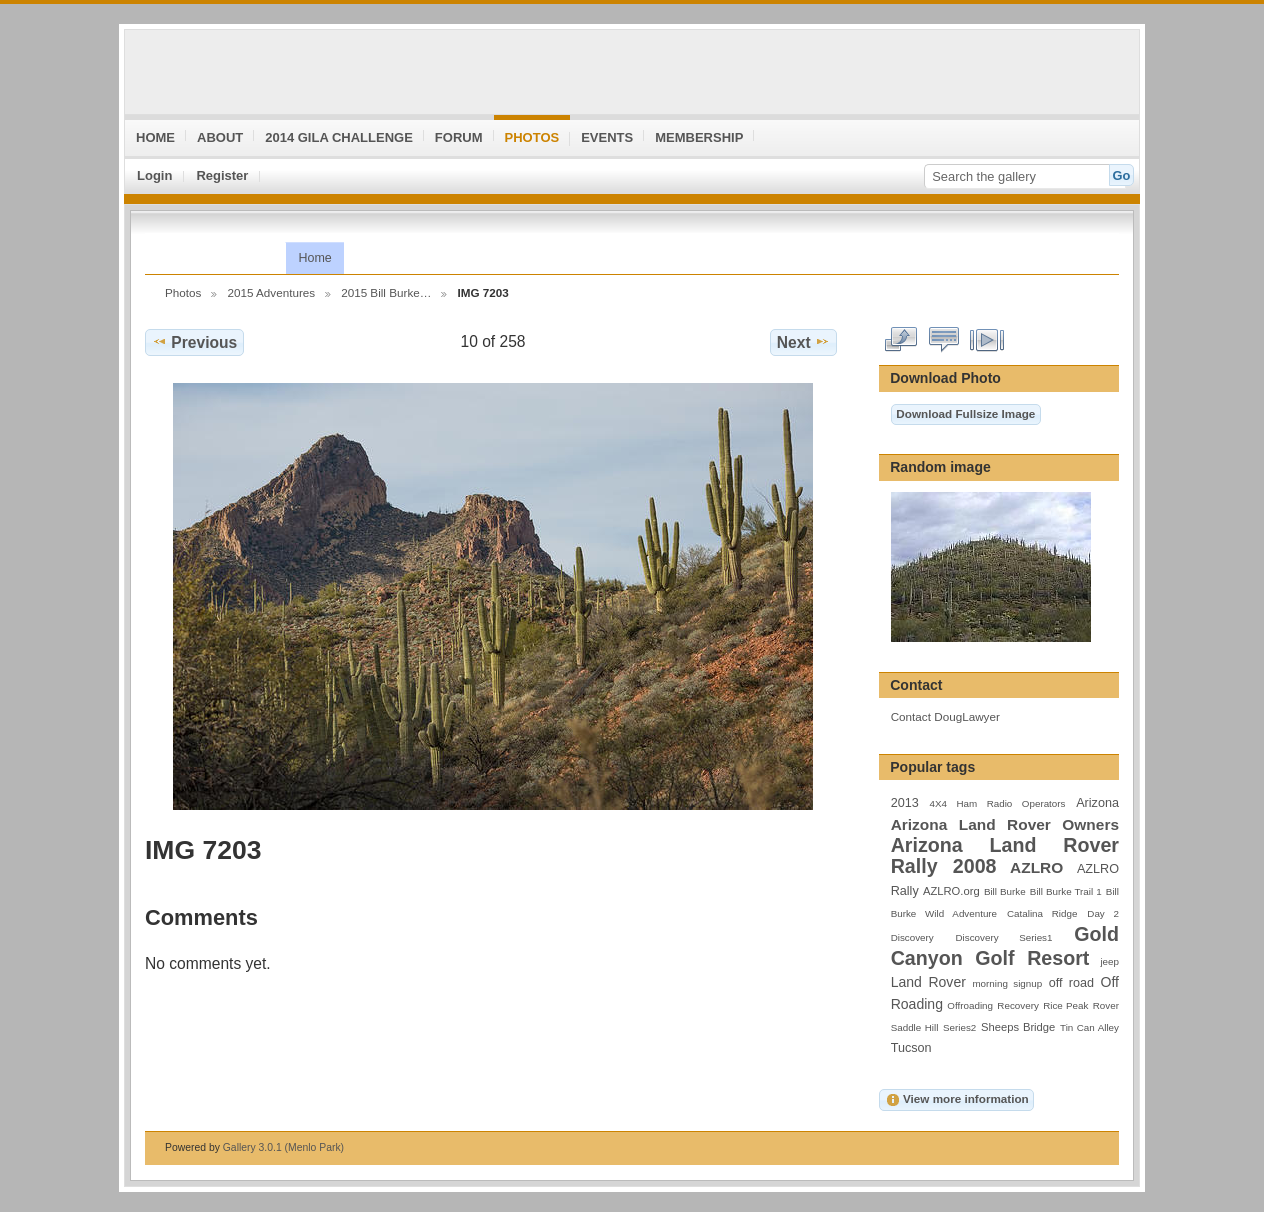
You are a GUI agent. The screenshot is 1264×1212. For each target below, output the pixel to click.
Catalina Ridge (1042, 913)
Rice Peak (1065, 1005)
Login (154, 175)
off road (1071, 983)
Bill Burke (1005, 891)
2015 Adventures (271, 292)
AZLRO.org (951, 891)
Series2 (959, 1027)
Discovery (912, 937)
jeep (1109, 961)
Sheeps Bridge (1018, 1027)
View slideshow (987, 340)
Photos (183, 292)
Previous (194, 342)
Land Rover (928, 982)
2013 (905, 803)
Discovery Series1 (1004, 937)
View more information (957, 1100)
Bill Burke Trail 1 (1066, 891)
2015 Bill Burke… (386, 292)
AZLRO (1036, 867)
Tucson (911, 1048)
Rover (1106, 1005)
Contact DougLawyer (945, 716)
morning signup (1007, 983)
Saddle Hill (915, 1027)
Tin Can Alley (1089, 1027)
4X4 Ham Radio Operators (997, 803)
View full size (901, 340)
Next (803, 342)
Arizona (1097, 803)
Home (314, 258)
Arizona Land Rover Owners (1005, 824)
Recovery (1017, 1005)
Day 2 (1103, 913)
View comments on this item (944, 340)
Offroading (970, 1005)
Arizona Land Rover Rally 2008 (1005, 855)
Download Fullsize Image (965, 413)
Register (222, 175)
